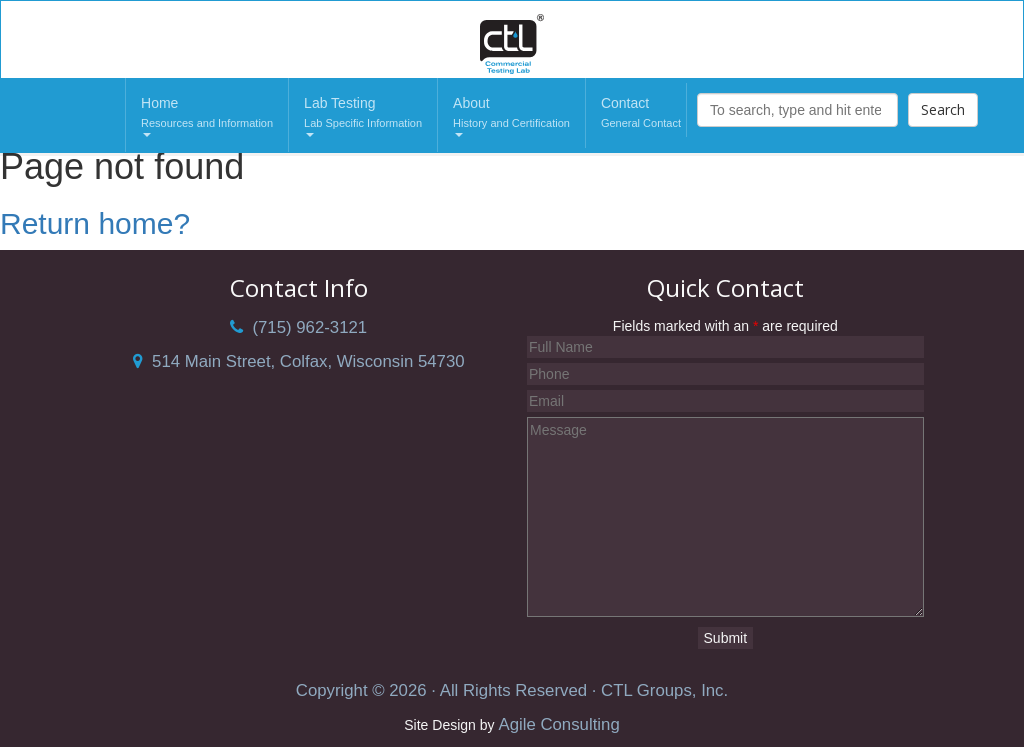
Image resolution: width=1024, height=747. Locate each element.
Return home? (95, 223)
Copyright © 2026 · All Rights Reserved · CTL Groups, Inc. (512, 690)
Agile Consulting (558, 724)
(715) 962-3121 (298, 327)
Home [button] (207, 116)
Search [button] (943, 109)
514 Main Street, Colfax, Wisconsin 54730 (299, 361)
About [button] (511, 116)
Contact (641, 114)
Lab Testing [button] (363, 116)
